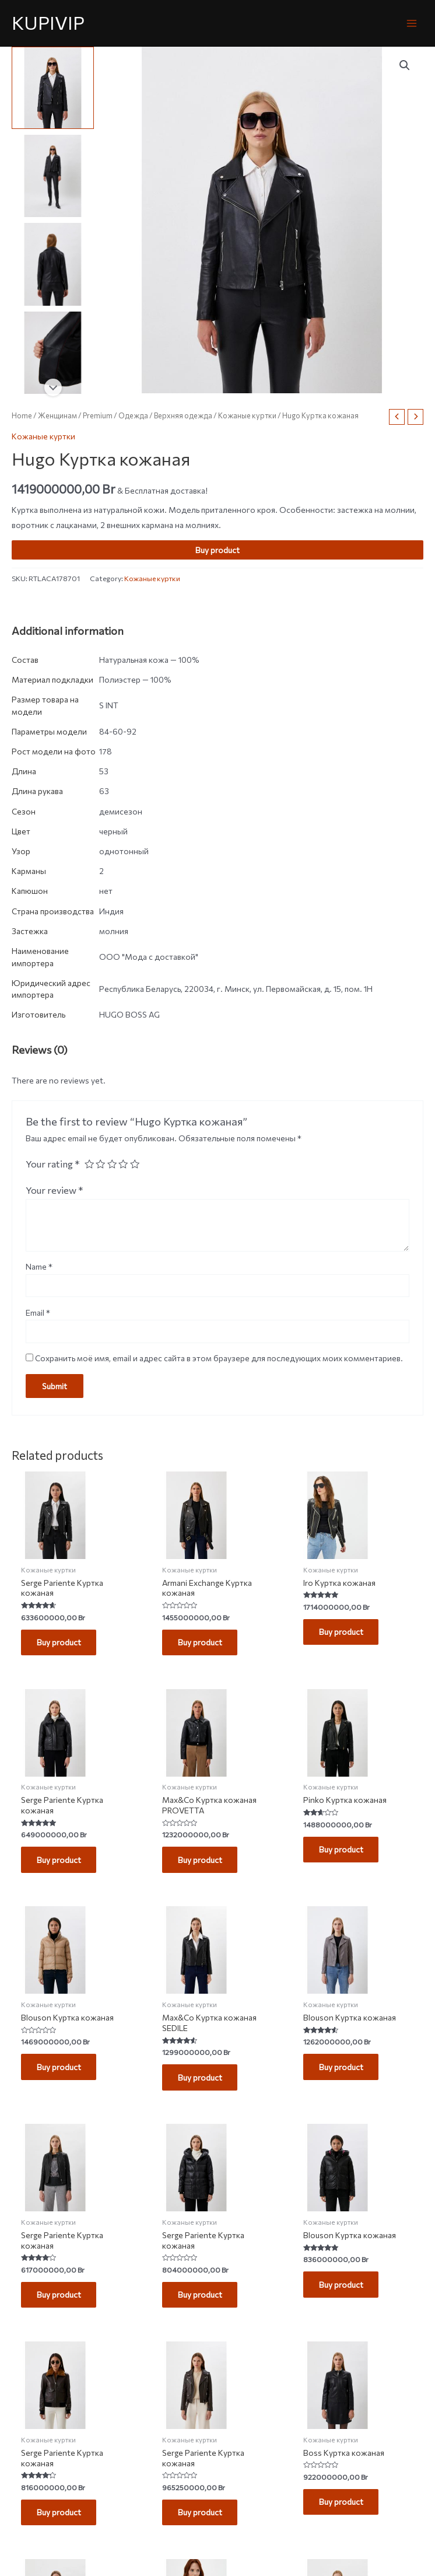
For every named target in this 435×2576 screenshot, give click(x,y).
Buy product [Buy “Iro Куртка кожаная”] (342, 1632)
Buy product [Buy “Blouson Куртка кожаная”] (59, 2069)
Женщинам (57, 415)
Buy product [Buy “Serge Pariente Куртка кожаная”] (59, 1643)
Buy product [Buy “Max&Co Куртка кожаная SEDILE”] (200, 2079)
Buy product (217, 550)
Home (22, 415)
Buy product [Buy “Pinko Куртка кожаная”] (342, 1850)
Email (38, 1312)
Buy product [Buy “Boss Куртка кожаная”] (342, 2505)
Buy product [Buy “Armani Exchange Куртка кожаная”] (200, 1643)
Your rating (53, 1163)
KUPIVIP (48, 22)
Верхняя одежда (183, 415)
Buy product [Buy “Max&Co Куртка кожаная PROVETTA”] (200, 1861)
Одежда (133, 415)
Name (39, 1266)
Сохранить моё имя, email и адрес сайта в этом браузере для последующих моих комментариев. (219, 1358)
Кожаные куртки (247, 415)
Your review (54, 1190)
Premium (98, 415)
